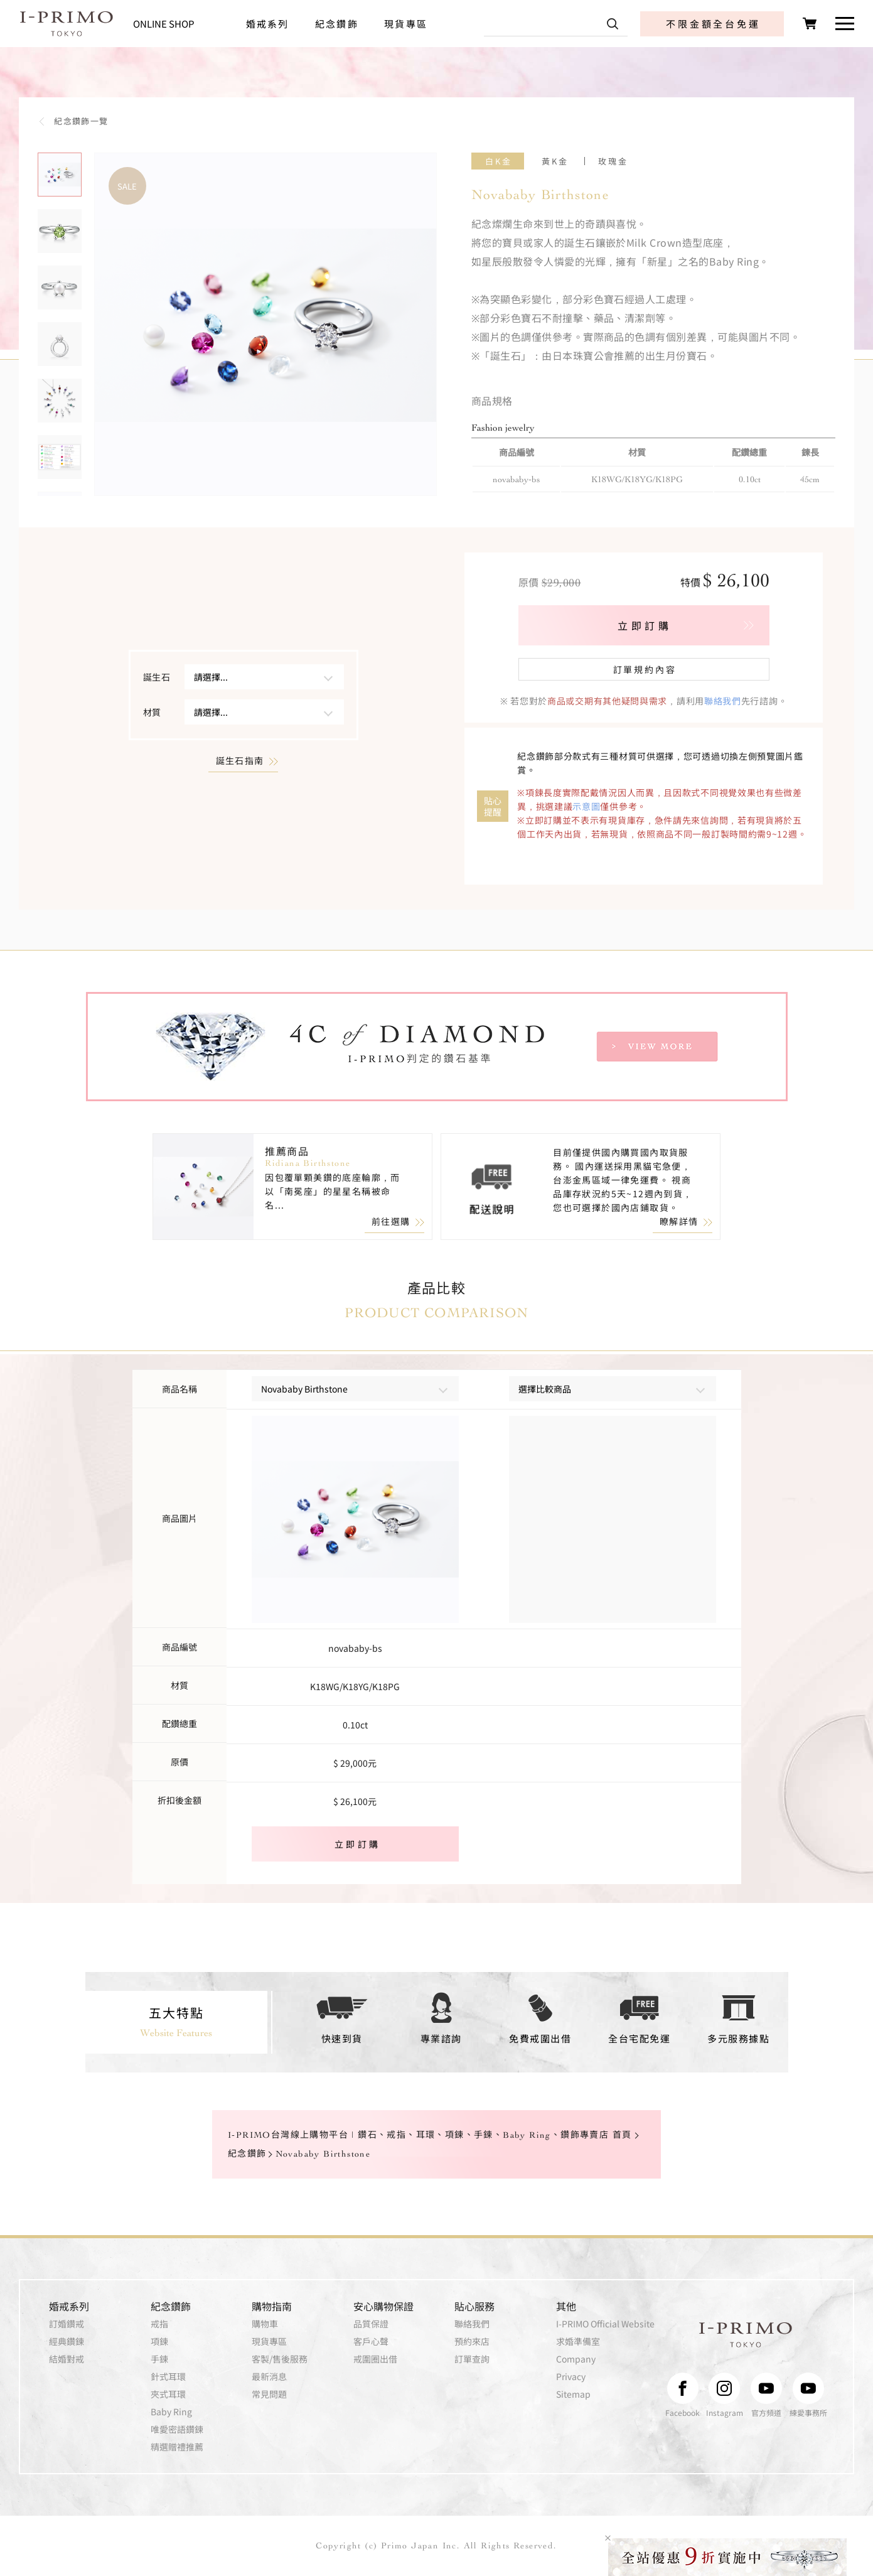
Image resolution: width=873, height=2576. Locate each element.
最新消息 (269, 2376)
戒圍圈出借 (375, 2358)
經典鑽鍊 (66, 2341)
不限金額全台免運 (713, 23)
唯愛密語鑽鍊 (177, 2429)
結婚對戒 (66, 2358)
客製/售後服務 (280, 2358)
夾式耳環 (168, 2394)
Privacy (571, 2376)
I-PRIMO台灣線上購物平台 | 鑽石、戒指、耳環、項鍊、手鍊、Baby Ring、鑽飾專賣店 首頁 (429, 2135)
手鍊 (159, 2358)
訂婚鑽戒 (66, 2323)
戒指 (159, 2323)
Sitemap (573, 2394)
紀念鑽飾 (336, 23)
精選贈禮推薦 (177, 2446)
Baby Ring (171, 2411)
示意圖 (586, 806)
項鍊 (159, 2341)
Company (576, 2358)
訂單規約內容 (645, 669)
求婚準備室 (578, 2341)
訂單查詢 (472, 2358)
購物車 (265, 2323)
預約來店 (472, 2341)
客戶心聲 (370, 2341)
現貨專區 (405, 23)
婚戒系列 (267, 23)
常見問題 (269, 2394)
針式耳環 (168, 2376)
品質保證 (370, 2323)
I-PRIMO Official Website (605, 2323)
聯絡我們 (722, 700)
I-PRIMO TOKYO (745, 2334)
